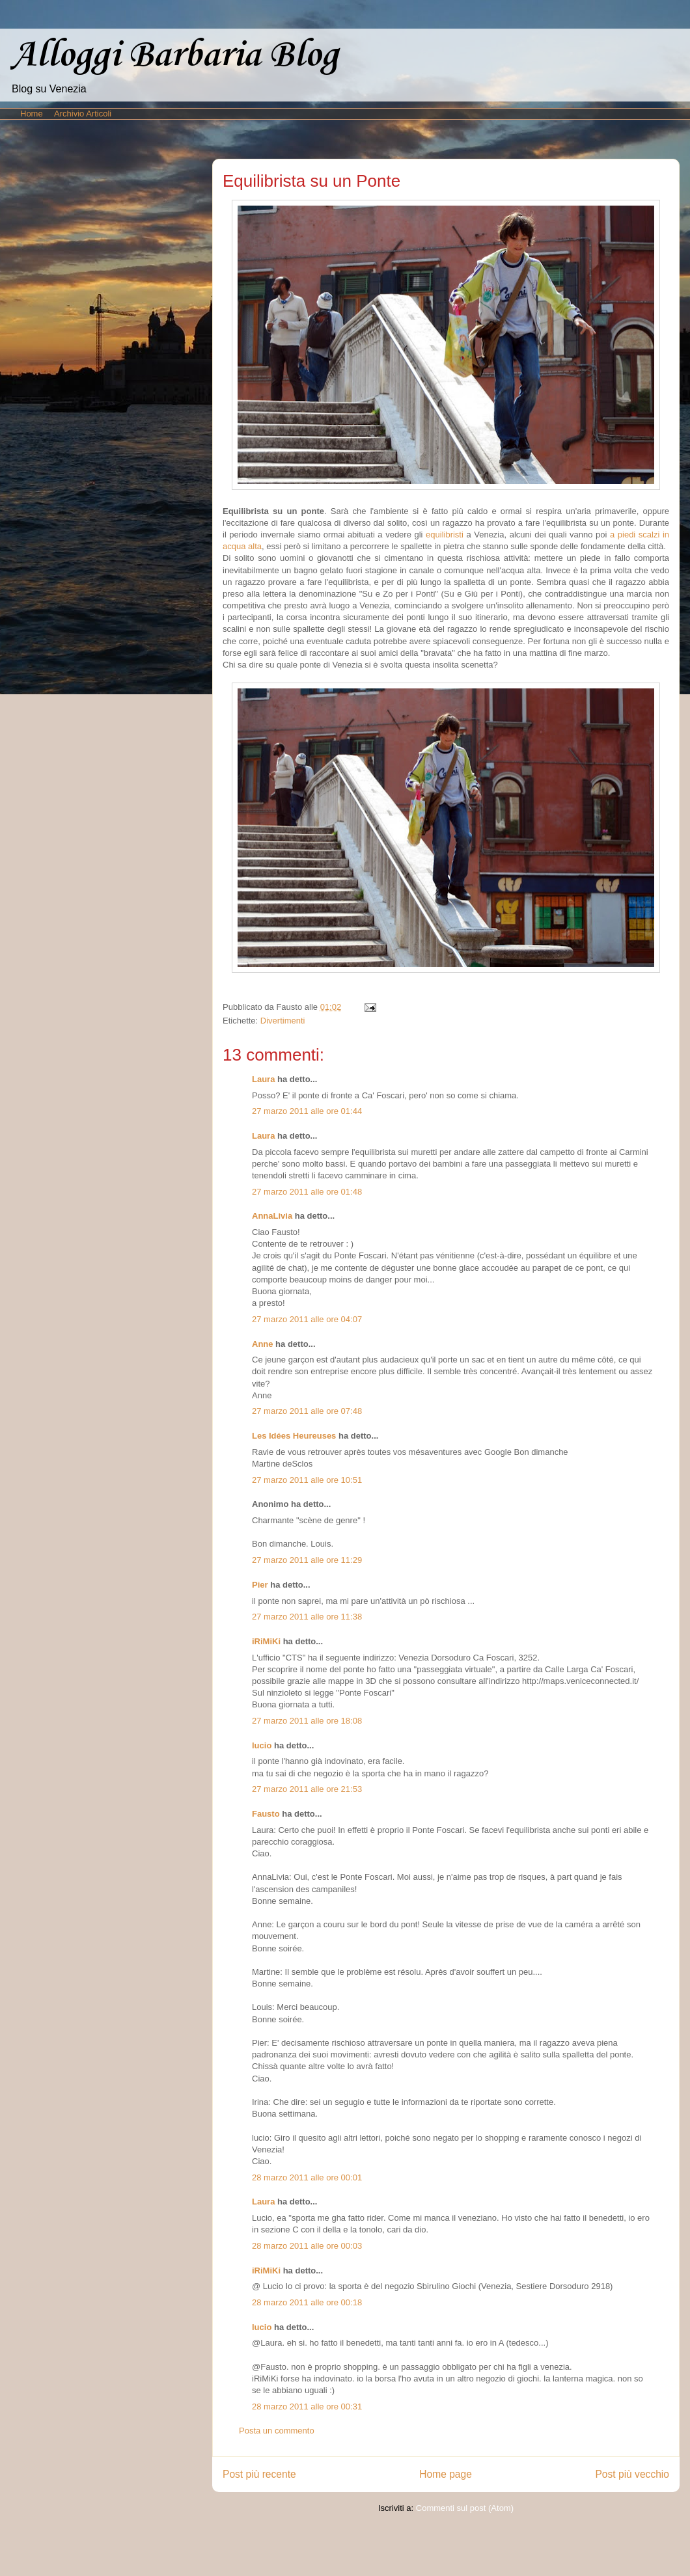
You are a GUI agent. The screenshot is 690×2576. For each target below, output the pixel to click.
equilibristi (444, 534)
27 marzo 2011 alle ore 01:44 (307, 1111)
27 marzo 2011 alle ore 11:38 (307, 1616)
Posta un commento (276, 2430)
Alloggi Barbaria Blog (174, 55)
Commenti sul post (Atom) (465, 2508)
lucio (261, 1745)
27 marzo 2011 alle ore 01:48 (307, 1192)
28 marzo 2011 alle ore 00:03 (307, 2246)
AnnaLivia (272, 1216)
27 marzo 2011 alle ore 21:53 (307, 1789)
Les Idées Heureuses (294, 1436)
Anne (262, 1344)
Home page (445, 2474)
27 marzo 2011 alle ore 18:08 (307, 1721)
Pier (260, 1585)
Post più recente (259, 2474)
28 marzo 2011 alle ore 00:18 (307, 2302)
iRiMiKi (266, 1641)
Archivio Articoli (82, 113)
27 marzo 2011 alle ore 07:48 (307, 1411)
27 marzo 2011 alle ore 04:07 (307, 1319)
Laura (263, 1079)
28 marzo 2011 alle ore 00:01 (307, 2177)
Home (31, 113)
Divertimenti (282, 1020)
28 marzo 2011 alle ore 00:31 (307, 2406)
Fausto (266, 1814)
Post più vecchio (632, 2474)
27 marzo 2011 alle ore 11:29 (307, 1560)
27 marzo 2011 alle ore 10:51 (307, 1480)
